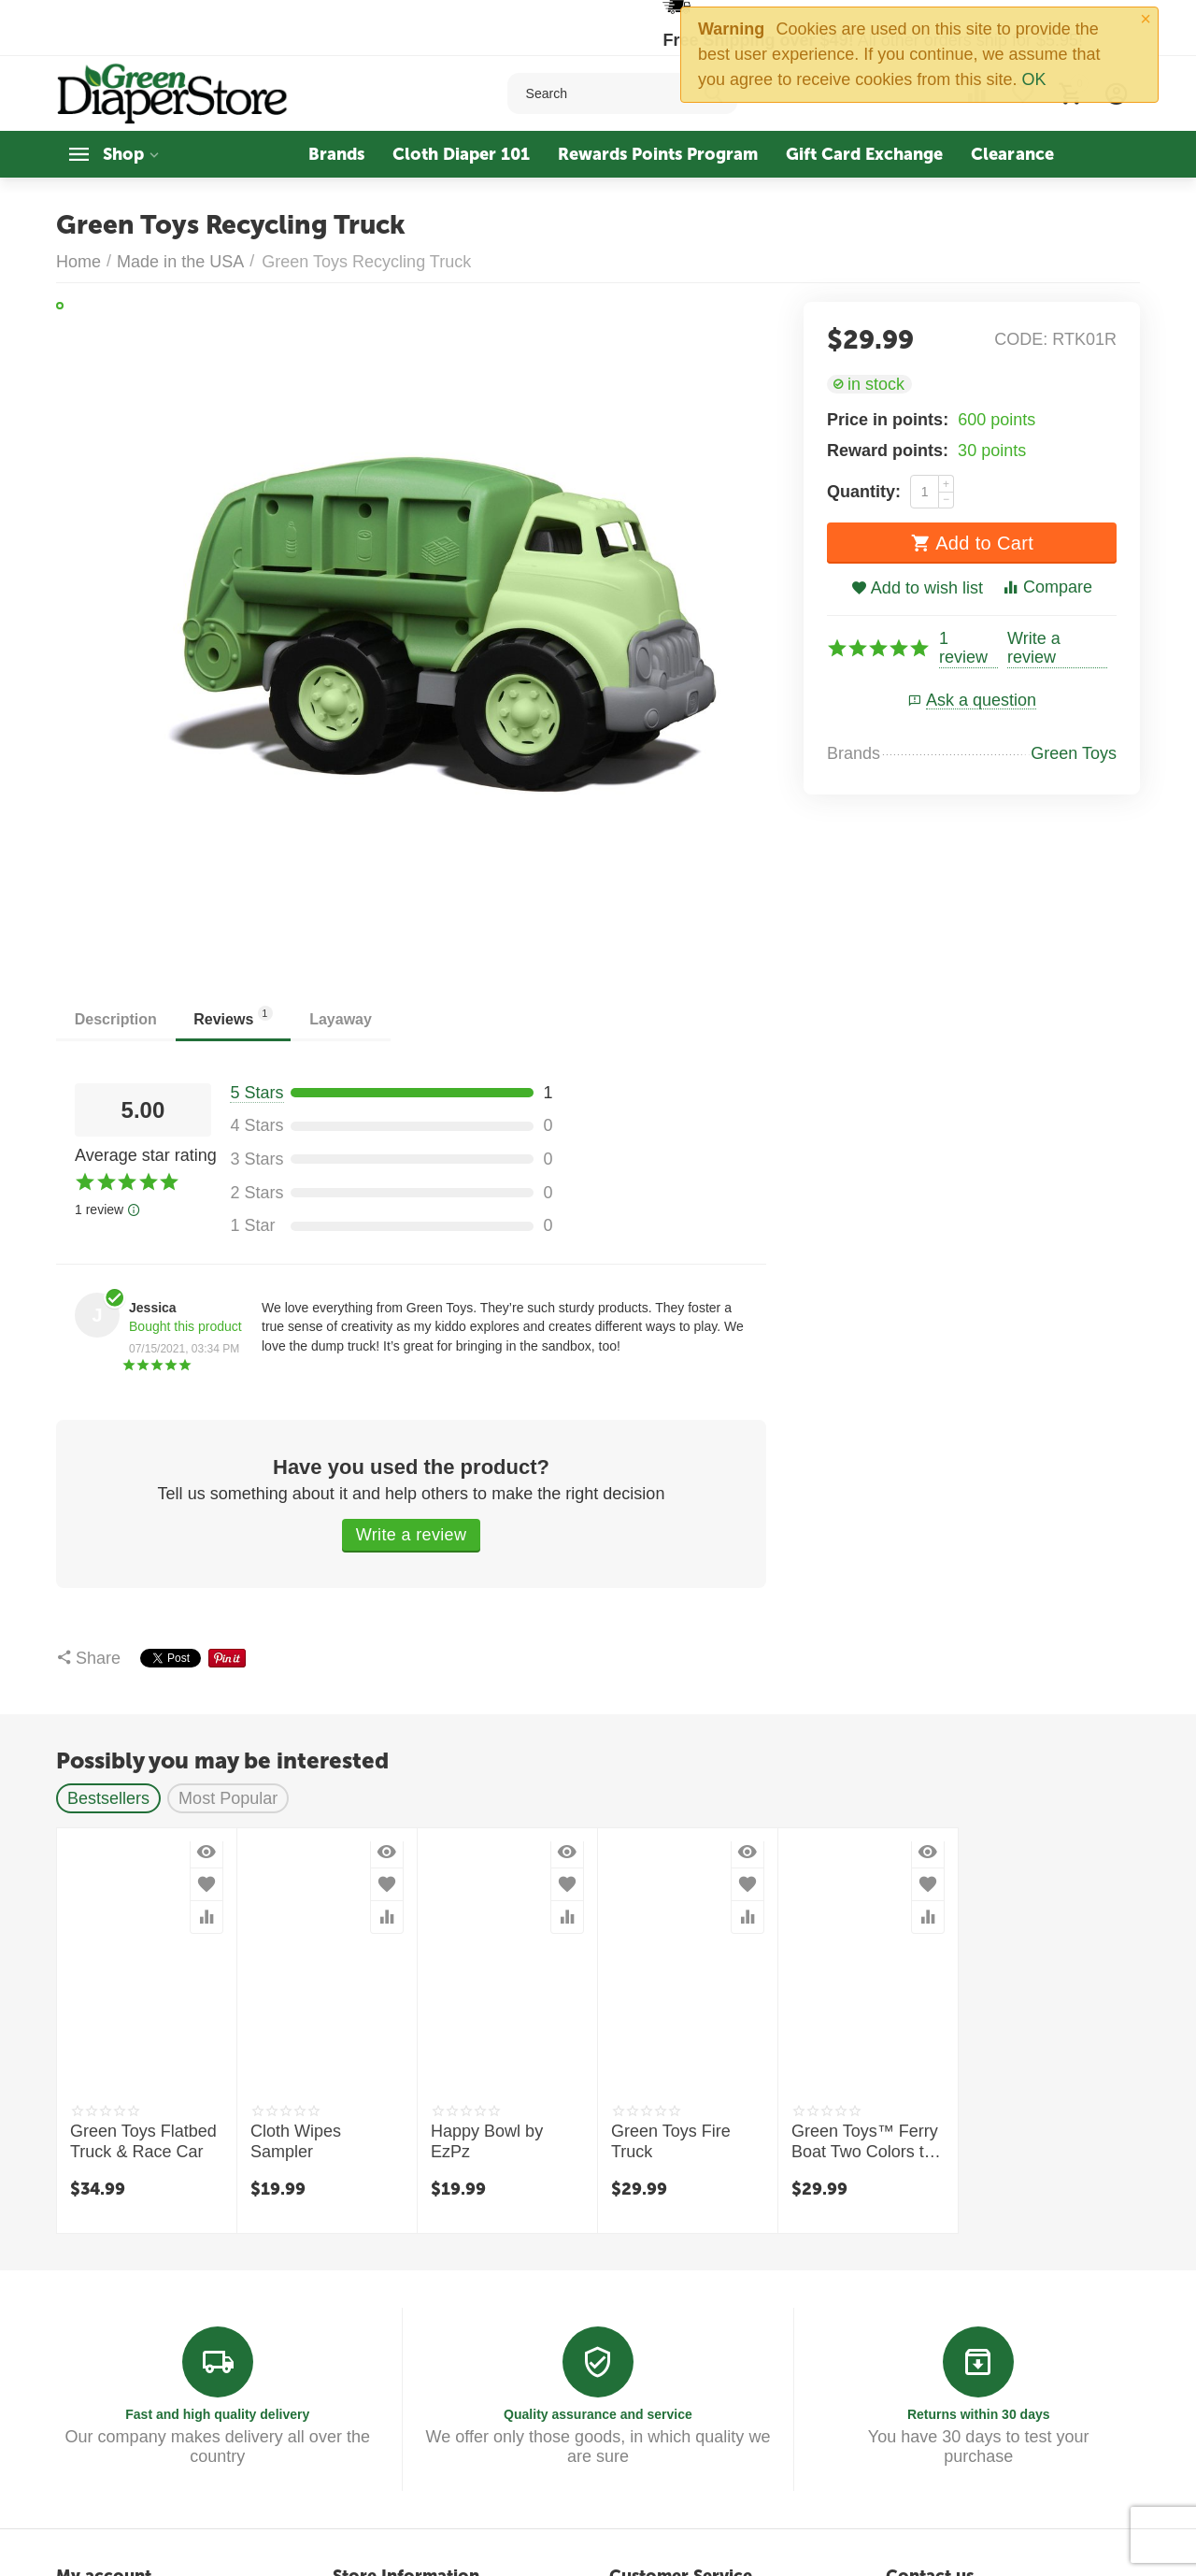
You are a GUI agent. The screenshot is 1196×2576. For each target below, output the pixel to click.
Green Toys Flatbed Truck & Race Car (143, 2141)
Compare (1047, 587)
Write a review (1034, 648)
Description (116, 1019)
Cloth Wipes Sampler (295, 2141)
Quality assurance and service (598, 2414)
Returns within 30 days (978, 2414)
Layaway (342, 1019)
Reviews (234, 1016)
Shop (123, 154)
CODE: (1020, 339)
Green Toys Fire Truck (671, 2141)
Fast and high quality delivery (217, 2414)
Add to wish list (917, 588)
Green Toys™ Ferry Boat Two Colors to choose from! (864, 2142)
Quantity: (864, 491)
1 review (963, 648)
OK (1033, 79)
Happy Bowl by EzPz (487, 2141)
